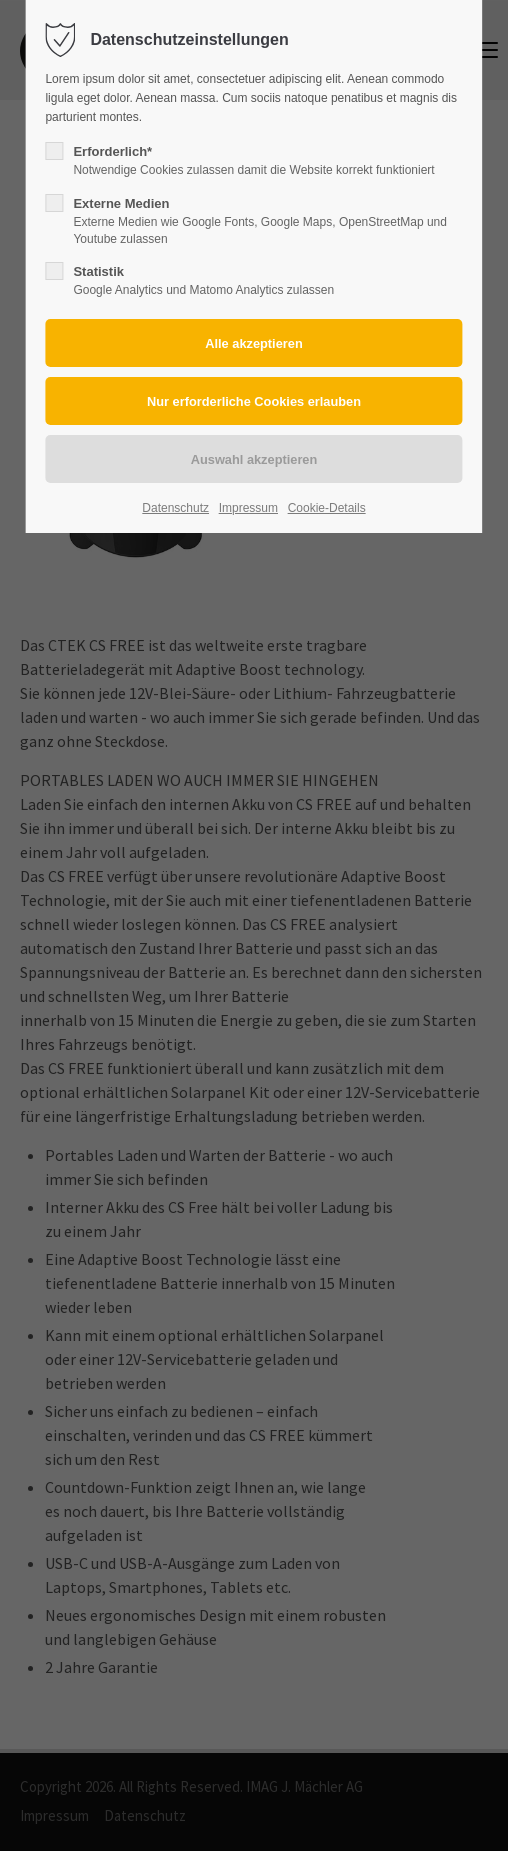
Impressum (248, 508)
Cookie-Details (327, 508)
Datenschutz (175, 508)
